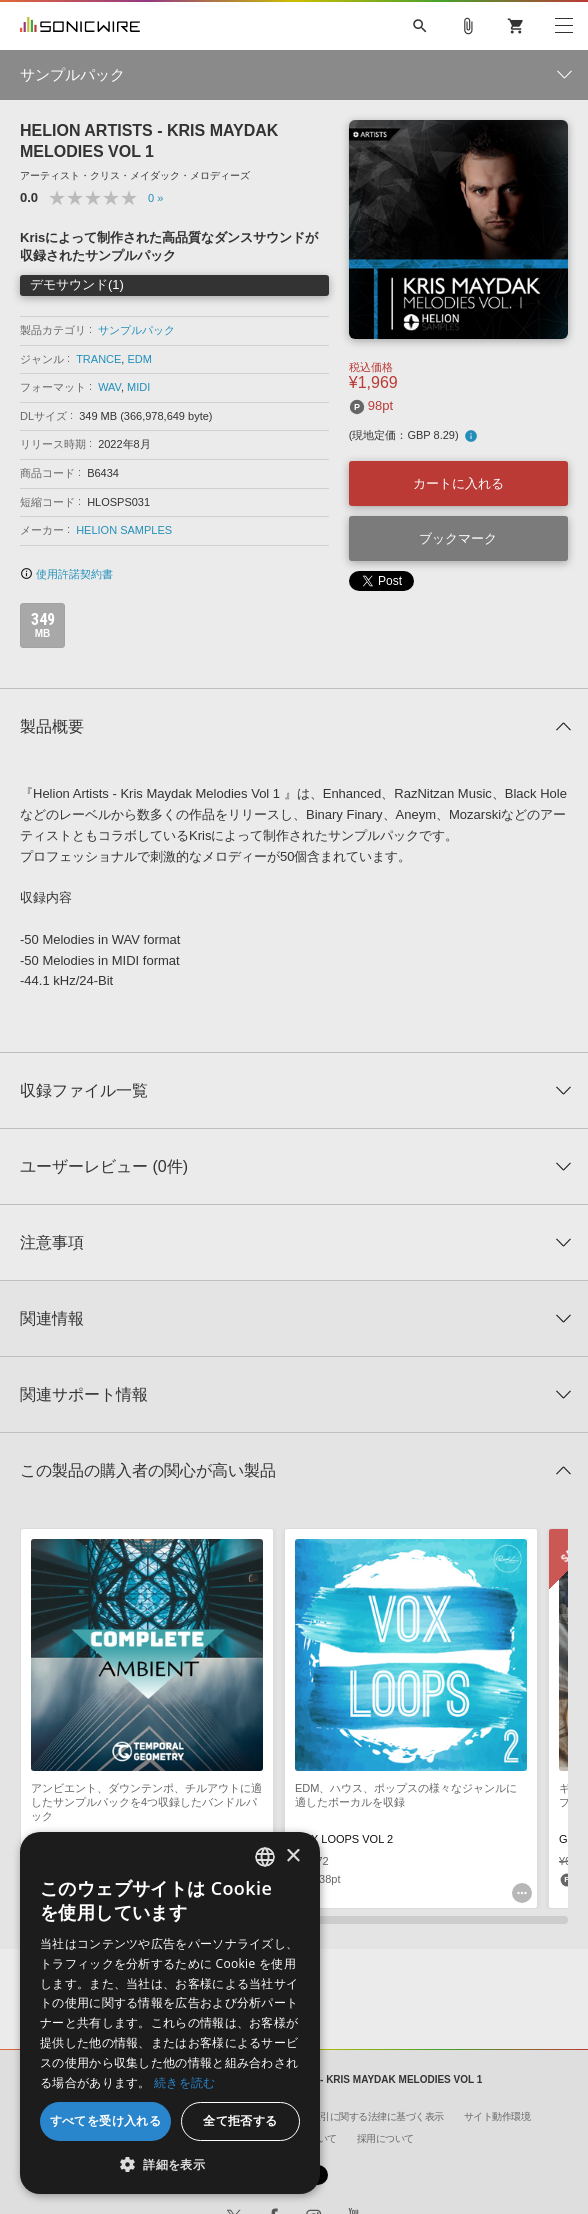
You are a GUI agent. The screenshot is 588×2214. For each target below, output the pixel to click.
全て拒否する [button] (240, 2120)
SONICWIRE (80, 26)
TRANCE (98, 359)
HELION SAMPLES (124, 530)
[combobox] (265, 1857)
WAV (109, 387)
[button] (170, 2164)
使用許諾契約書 (66, 574)
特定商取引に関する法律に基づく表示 (363, 2116)
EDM (139, 359)
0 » (155, 198)
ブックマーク (458, 538)
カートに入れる (458, 483)
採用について (385, 2138)
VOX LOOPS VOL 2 (344, 1839)
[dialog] (170, 2013)
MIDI (138, 387)
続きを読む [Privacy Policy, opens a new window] (185, 2082)
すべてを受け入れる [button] (106, 2120)
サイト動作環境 (497, 2116)
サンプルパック (136, 330)
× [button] (292, 1856)
